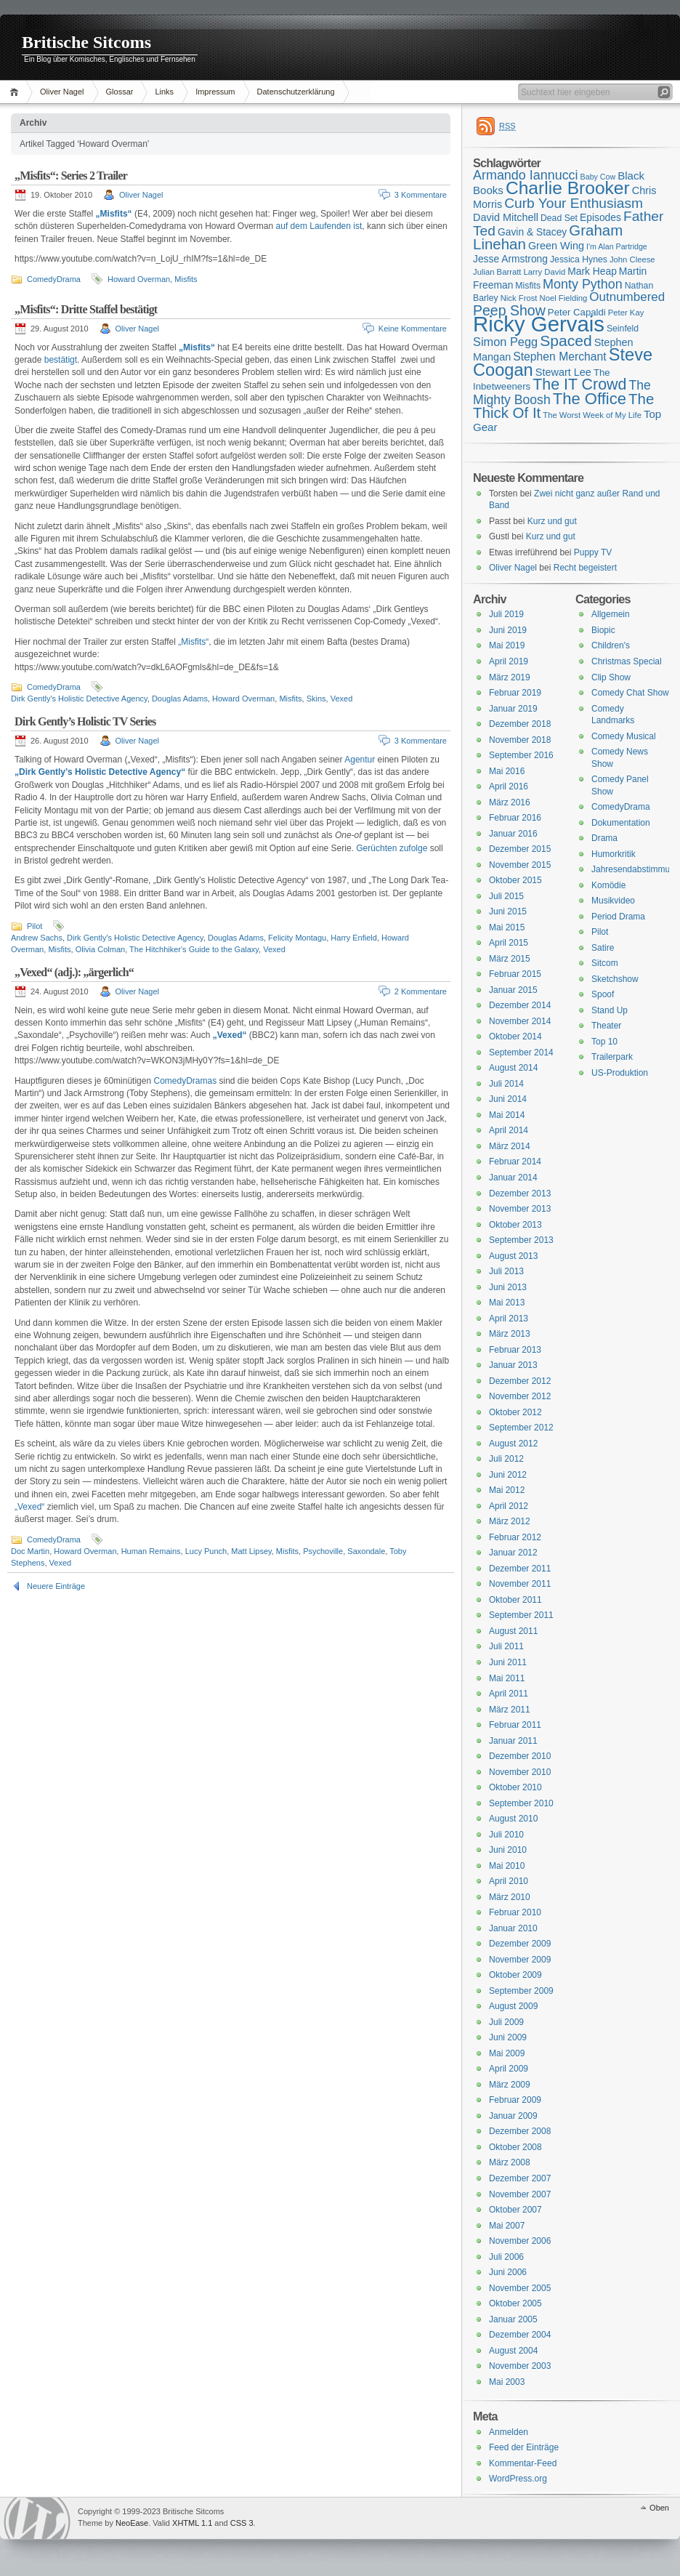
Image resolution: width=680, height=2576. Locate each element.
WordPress (37, 2518)
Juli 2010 (506, 1835)
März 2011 (509, 1709)
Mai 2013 (507, 1302)
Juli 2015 (506, 896)
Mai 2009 (507, 2053)
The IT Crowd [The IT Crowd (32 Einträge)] (579, 384)
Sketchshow (615, 979)
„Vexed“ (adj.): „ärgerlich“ (74, 972)
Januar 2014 (513, 1177)
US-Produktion (619, 1073)
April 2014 (508, 1130)
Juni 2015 (508, 911)
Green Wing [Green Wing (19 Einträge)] (556, 245)
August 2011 (513, 1631)
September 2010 (521, 1803)
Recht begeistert (585, 568)
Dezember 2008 (520, 2131)
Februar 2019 (515, 693)
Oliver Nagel (62, 91)
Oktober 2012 (515, 1412)
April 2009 (508, 2069)
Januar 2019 (513, 709)
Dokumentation (620, 823)
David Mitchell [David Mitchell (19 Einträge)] (505, 217)
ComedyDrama (54, 279)
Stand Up (609, 1010)
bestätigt (60, 360)
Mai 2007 (507, 2226)
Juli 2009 (506, 2022)
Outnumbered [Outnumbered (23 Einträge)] (627, 297)
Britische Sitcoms (86, 42)
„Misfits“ (197, 347)
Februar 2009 (515, 2100)
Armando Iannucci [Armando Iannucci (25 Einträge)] (525, 175)
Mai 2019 (507, 645)
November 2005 (520, 2288)
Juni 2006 (508, 2272)
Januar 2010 (513, 1928)
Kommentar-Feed (522, 2463)
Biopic (603, 630)
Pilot (34, 926)
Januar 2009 (513, 2116)
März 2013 (509, 1334)
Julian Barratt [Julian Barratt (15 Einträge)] (497, 271)
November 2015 (520, 865)
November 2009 (520, 1960)
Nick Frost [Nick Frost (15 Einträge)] (519, 298)
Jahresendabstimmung (635, 869)
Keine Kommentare (413, 328)
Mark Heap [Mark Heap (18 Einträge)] (592, 271)
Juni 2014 (508, 1099)
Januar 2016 (513, 834)
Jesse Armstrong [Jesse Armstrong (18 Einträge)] (510, 259)
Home (16, 92)
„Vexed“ (29, 1507)
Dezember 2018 (520, 724)
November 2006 (520, 2241)
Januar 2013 (513, 1365)
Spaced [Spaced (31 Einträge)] (566, 340)
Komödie (608, 885)
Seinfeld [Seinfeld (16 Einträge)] (623, 328)
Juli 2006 (506, 2257)
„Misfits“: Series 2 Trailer (71, 175)
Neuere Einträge (56, 1586)
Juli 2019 (506, 614)
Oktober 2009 (515, 1975)
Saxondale (366, 1551)
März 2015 (509, 959)
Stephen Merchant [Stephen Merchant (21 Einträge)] (559, 356)
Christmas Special (626, 661)
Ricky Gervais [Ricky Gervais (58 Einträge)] (538, 324)
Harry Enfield (354, 937)
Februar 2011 (515, 1725)
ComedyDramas (184, 1081)
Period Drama (618, 916)
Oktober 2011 (515, 1600)
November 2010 (520, 1772)
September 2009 (521, 1991)
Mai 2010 (507, 1866)
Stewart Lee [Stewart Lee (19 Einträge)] (563, 372)
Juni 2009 (508, 2037)
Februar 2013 (515, 1350)
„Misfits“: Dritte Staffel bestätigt (86, 309)
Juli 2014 (506, 1084)
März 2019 (509, 677)
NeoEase (132, 2523)
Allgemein (610, 614)
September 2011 (521, 1615)
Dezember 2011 (520, 1568)
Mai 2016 (507, 771)
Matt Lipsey (251, 1551)
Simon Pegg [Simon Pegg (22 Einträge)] (505, 341)
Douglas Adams (180, 698)
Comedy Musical (623, 736)
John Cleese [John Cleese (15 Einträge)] (632, 259)
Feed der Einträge (524, 2447)
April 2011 (508, 1694)
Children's (610, 645)
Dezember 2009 (520, 1944)
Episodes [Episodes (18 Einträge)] (600, 217)
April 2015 (508, 943)
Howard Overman (139, 279)
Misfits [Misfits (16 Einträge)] (528, 286)
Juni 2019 (508, 630)
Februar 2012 (515, 1537)
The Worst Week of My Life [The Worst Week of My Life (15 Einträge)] (592, 415)
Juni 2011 (508, 1662)
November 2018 (520, 740)
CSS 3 (242, 2523)
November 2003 (520, 2366)
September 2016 (521, 755)
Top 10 (604, 1042)
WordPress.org (518, 2479)
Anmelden (508, 2432)
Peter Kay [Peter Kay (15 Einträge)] (626, 312)
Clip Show (611, 677)
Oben (659, 2507)
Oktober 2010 (515, 1787)
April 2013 (508, 1318)
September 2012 (521, 1427)
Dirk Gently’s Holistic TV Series (85, 721)
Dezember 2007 (520, 2178)
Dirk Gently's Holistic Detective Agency (79, 698)
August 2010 (513, 1819)
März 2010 (509, 1897)
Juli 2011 (506, 1646)
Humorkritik (613, 854)
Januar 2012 (513, 1552)
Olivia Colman (100, 949)
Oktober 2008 (515, 2147)
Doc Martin (30, 1551)
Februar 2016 (515, 818)
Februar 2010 (515, 1912)
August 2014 (513, 1068)
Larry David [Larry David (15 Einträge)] (544, 271)
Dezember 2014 (520, 1005)
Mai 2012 (507, 1490)
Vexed (342, 698)
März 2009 (509, 2085)
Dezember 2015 (520, 849)
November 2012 (520, 1396)
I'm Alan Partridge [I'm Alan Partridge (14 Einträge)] (616, 246)
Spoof (602, 994)
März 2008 (509, 2162)
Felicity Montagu (297, 937)
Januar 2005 (513, 2319)
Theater (606, 1026)
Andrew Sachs (36, 937)
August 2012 (513, 1443)
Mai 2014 (507, 1115)
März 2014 (509, 1146)
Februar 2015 (515, 974)
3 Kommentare (420, 194)
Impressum (215, 91)
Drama (604, 838)
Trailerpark (612, 1057)
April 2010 (508, 1881)
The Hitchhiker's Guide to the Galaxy (194, 949)
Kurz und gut (552, 521)
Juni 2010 (508, 1850)
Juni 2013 (508, 1287)
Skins (316, 698)
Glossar (120, 91)
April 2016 (508, 786)
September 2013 (521, 1240)
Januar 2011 (513, 1741)
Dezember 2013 (520, 1193)
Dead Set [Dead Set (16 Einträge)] (559, 218)
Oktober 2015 (515, 880)
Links (164, 91)
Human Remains (151, 1551)
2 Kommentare (420, 991)
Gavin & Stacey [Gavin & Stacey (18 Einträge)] (532, 232)
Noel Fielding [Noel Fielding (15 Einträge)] (563, 298)
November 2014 (520, 1021)
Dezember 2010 (520, 1756)
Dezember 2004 (520, 2335)
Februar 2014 (515, 1161)
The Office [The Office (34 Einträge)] (589, 399)
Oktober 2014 (515, 1036)
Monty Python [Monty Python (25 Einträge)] (583, 284)
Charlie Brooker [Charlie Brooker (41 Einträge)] (568, 188)
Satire (602, 948)
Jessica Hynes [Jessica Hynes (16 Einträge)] (578, 259)
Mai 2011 (507, 1678)
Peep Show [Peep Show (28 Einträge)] (509, 310)
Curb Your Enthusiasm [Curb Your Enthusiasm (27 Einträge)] (573, 203)
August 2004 (513, 2351)
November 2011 (520, 1584)
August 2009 (513, 2006)
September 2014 (521, 1052)
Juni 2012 (508, 1475)
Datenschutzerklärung (296, 91)
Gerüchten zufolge (391, 848)
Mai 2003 (507, 2382)
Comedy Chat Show (630, 693)
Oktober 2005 (515, 2303)
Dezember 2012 (520, 1381)
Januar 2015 (513, 990)
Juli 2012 (506, 1459)
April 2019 (508, 661)
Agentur (359, 759)
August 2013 (513, 1256)
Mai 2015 (507, 927)
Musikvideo (613, 900)
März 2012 (509, 1521)
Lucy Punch (206, 1551)
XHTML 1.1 (192, 2523)
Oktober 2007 (515, 2210)
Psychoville (323, 1551)
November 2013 (520, 1209)
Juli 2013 (506, 1271)
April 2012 (508, 1506)
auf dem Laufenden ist (319, 226)
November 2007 (520, 2194)
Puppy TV (593, 552)
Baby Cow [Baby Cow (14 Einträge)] (598, 176)
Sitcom (604, 963)
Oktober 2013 (515, 1225)
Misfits (185, 279)
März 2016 (509, 802)
